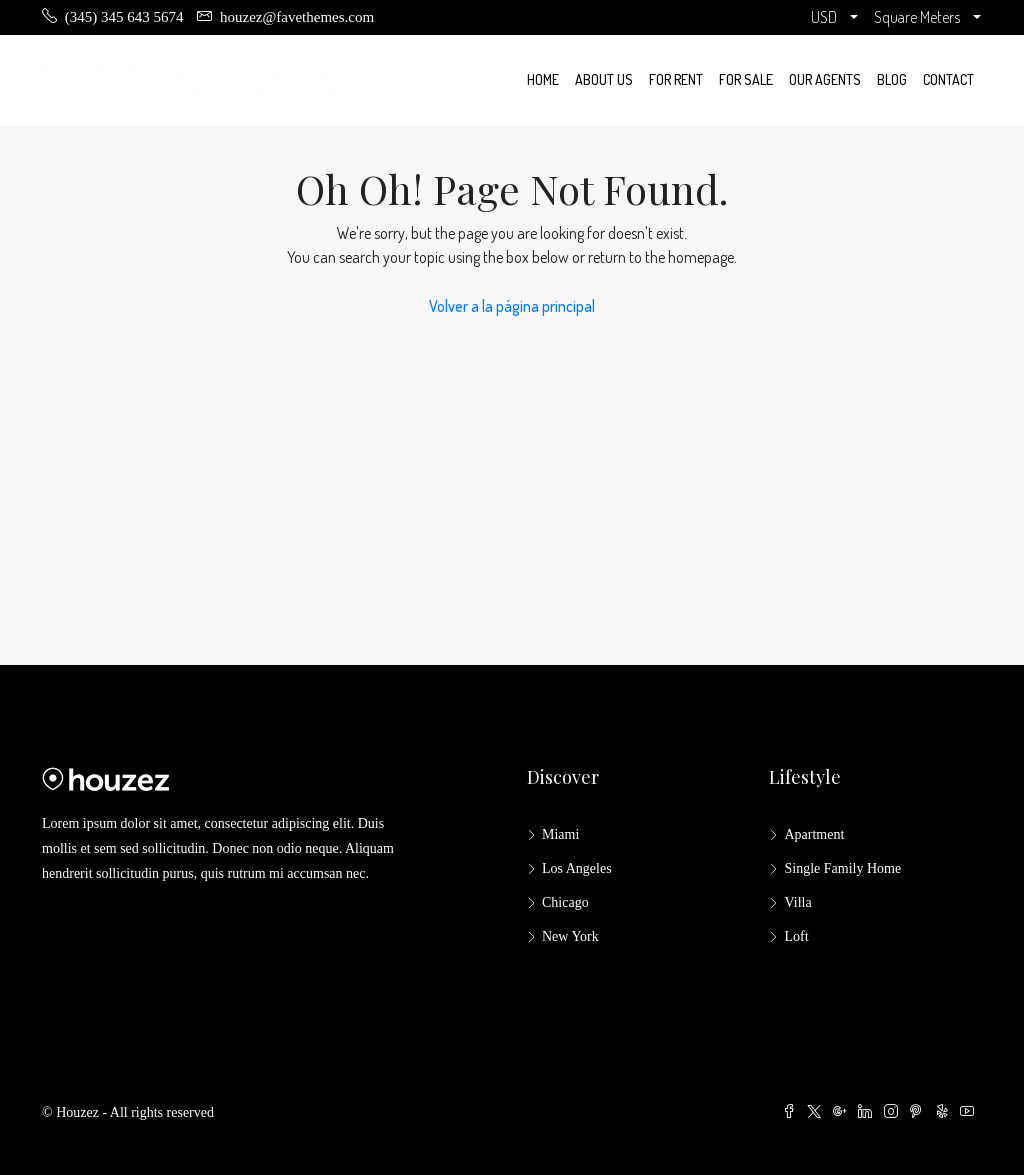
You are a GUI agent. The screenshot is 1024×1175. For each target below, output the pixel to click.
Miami (560, 834)
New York (570, 936)
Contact (948, 79)
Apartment (814, 834)
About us (604, 79)
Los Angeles (577, 868)
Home (543, 79)
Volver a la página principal (512, 306)
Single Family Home (842, 868)
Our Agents (825, 79)
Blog (892, 79)
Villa (797, 902)
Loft (796, 936)
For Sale (746, 79)
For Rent (676, 79)
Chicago (565, 902)
